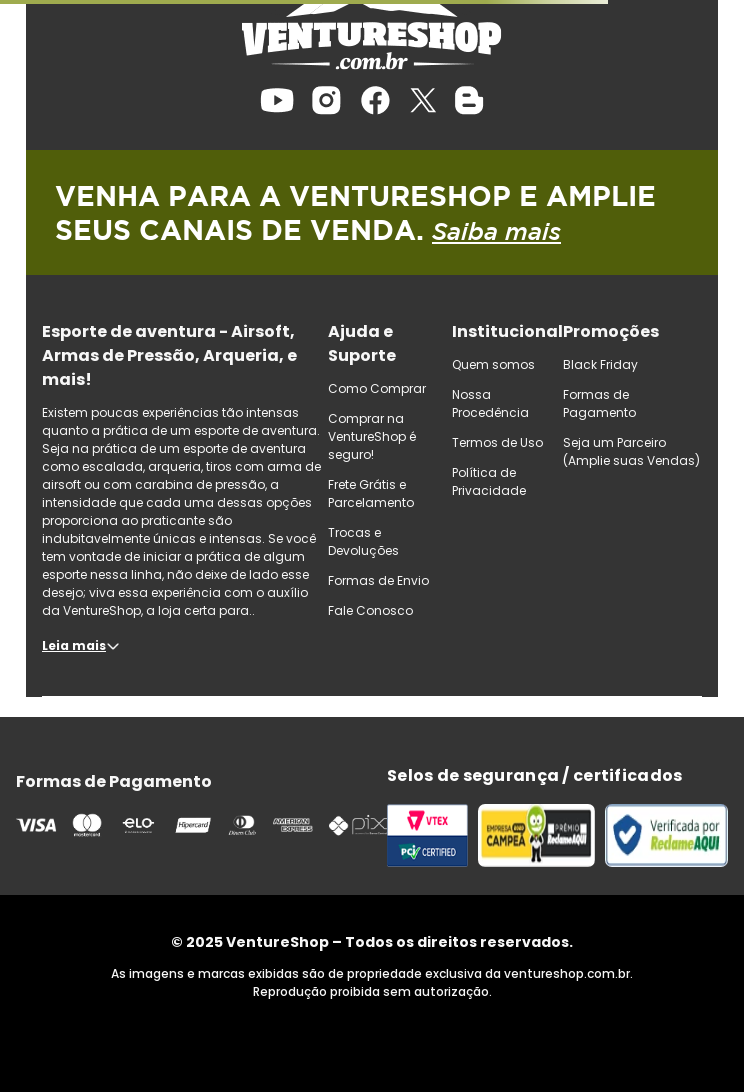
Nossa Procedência (490, 403)
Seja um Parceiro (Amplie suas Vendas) (631, 451)
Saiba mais (496, 231)
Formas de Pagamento (599, 403)
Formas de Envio (378, 580)
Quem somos (493, 364)
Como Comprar (377, 388)
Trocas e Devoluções (363, 541)
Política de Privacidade (489, 481)
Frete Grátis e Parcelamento (371, 493)
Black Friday (600, 364)
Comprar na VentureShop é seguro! (372, 436)
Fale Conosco (370, 610)
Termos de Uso (497, 442)
